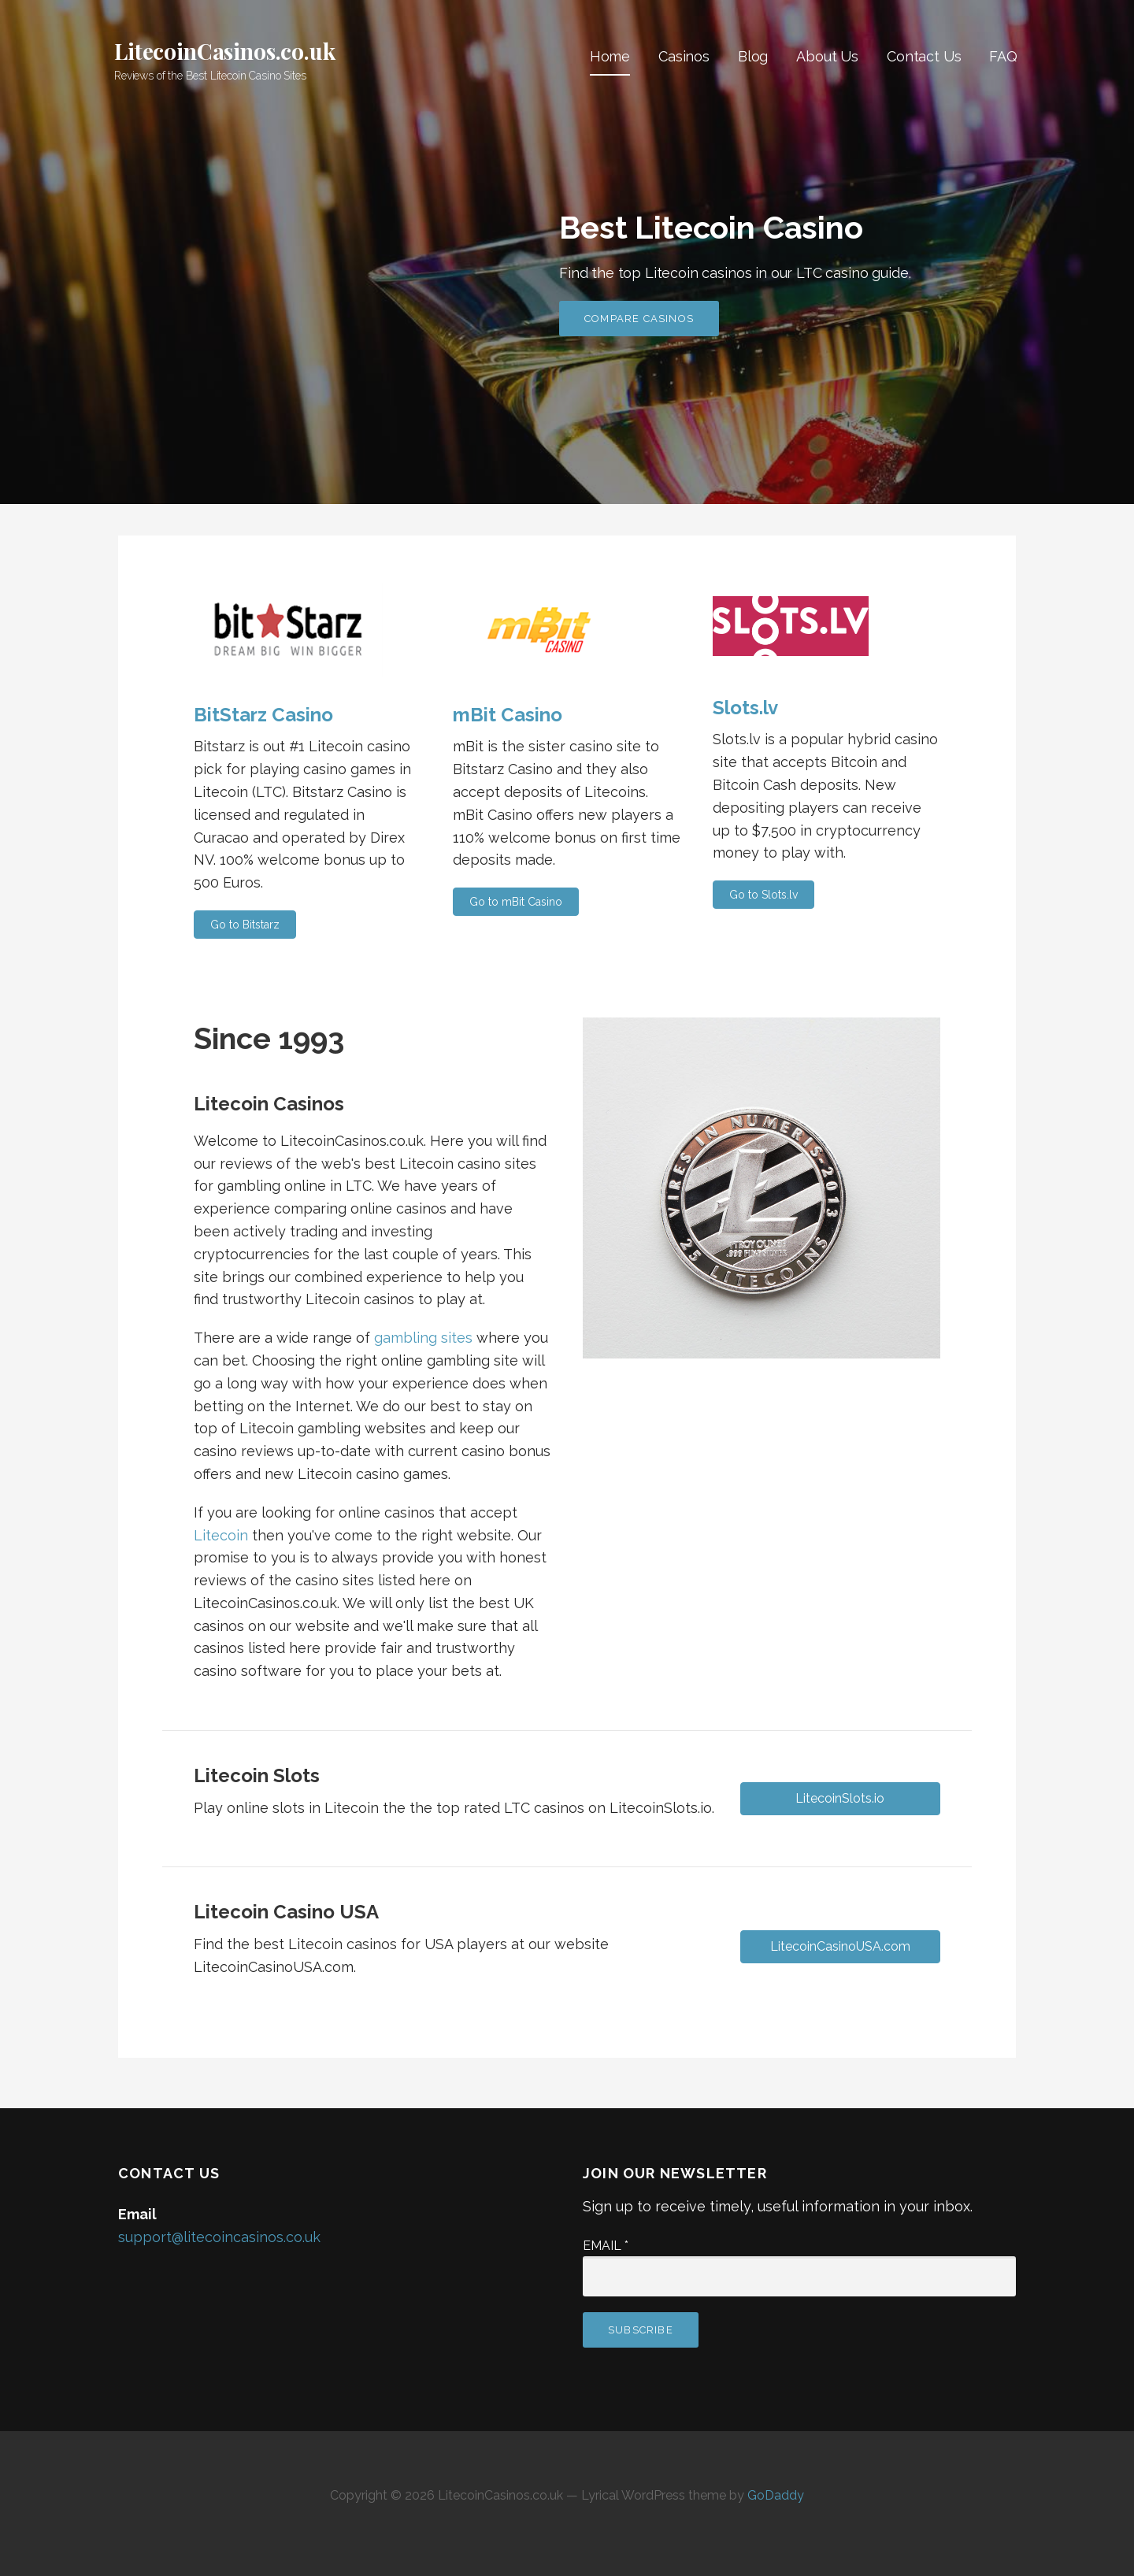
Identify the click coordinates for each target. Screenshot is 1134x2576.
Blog (753, 56)
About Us (827, 56)
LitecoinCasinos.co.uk (224, 50)
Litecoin (221, 1535)
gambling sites (423, 1337)
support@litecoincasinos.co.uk (219, 2237)
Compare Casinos (639, 318)
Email (605, 2245)
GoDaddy (775, 2495)
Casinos (684, 56)
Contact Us (924, 56)
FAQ (1003, 56)
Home (610, 56)
